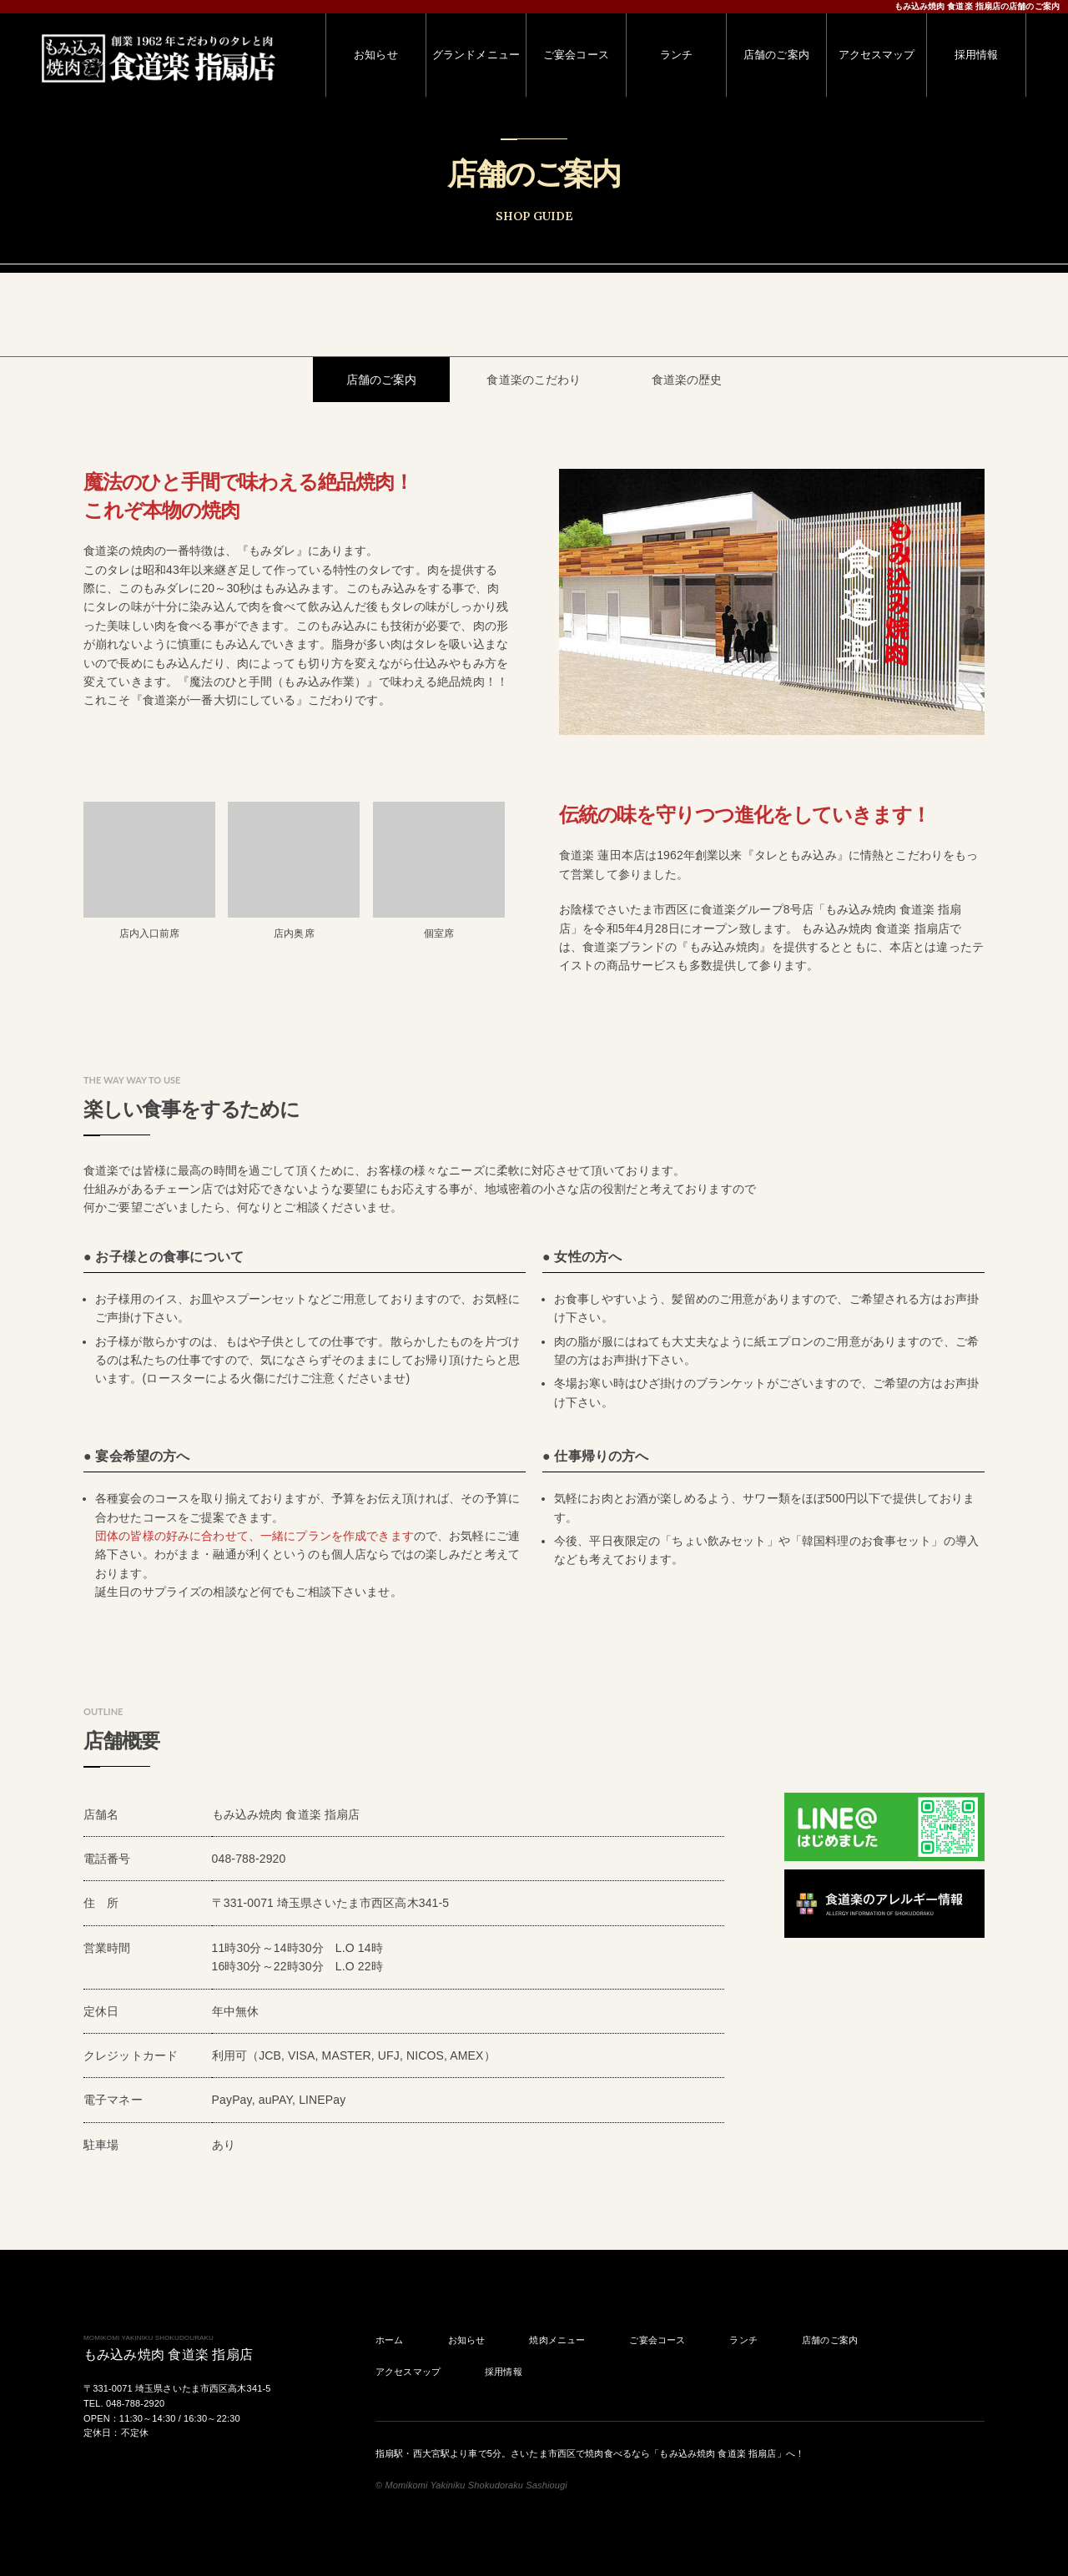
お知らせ (467, 2340)
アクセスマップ (408, 2372)
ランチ (743, 2340)
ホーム (389, 2340)
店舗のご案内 (830, 2340)
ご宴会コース (657, 2340)
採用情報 (503, 2372)
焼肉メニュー (557, 2340)
